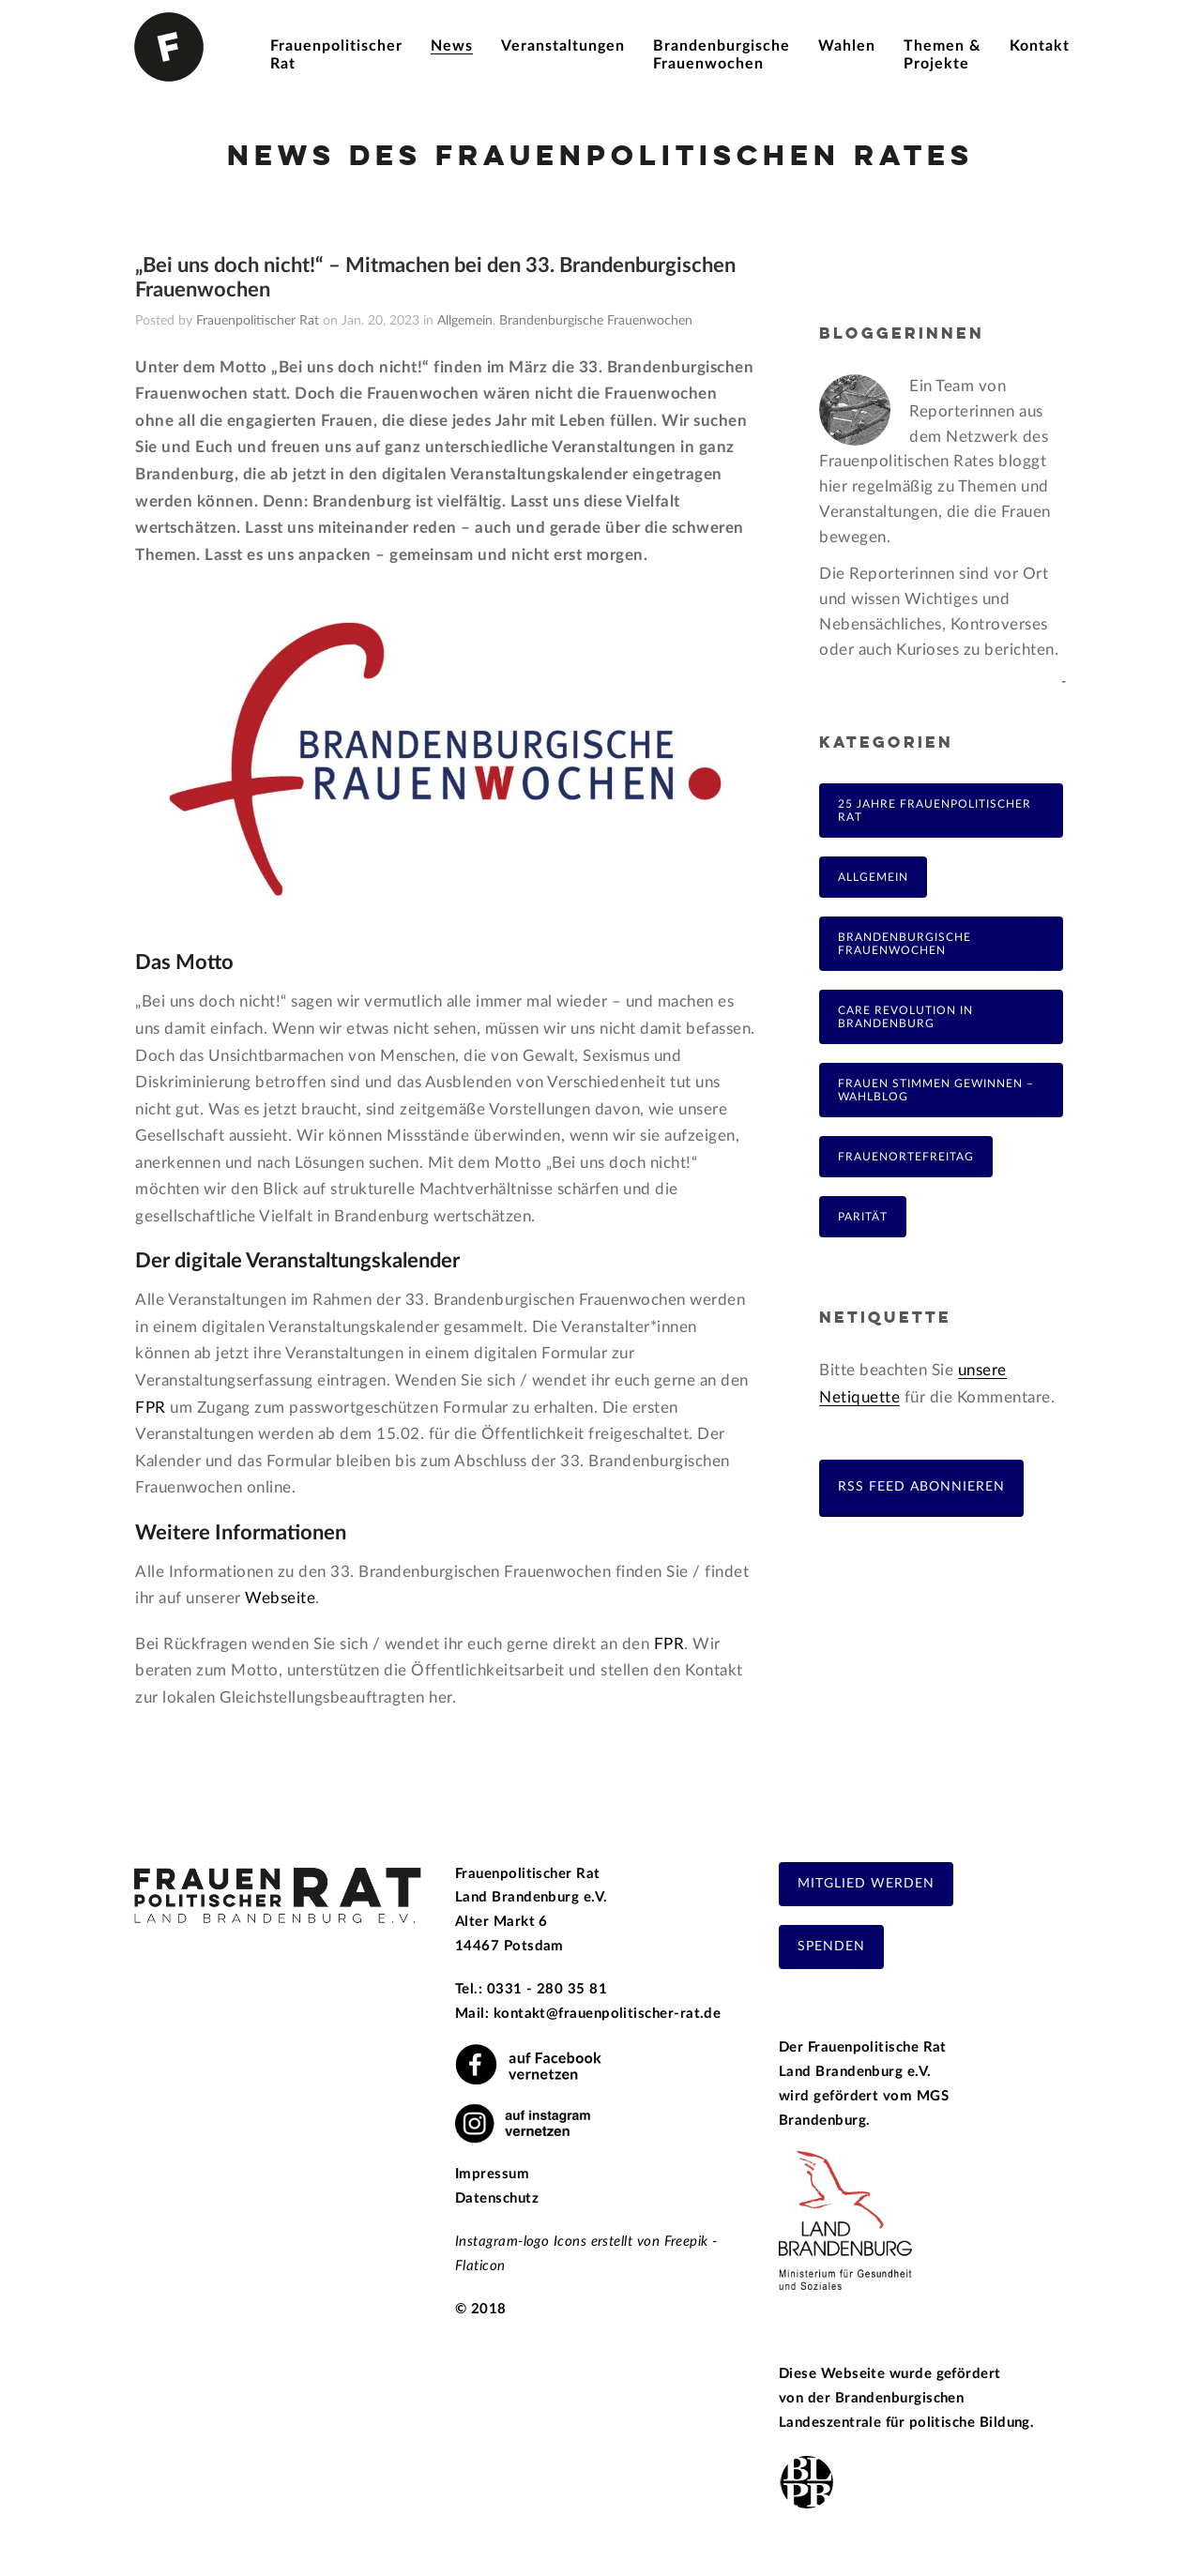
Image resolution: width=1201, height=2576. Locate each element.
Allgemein (465, 320)
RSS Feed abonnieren (921, 1486)
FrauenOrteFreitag (906, 1156)
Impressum (492, 2174)
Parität (863, 1216)
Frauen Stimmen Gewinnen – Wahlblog (936, 1090)
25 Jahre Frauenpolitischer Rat (934, 810)
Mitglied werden (866, 1883)
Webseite (280, 1598)
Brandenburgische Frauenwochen (595, 320)
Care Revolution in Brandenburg (905, 1017)
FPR (150, 1408)
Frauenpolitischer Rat (257, 320)
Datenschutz (497, 2198)
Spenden (831, 1946)
